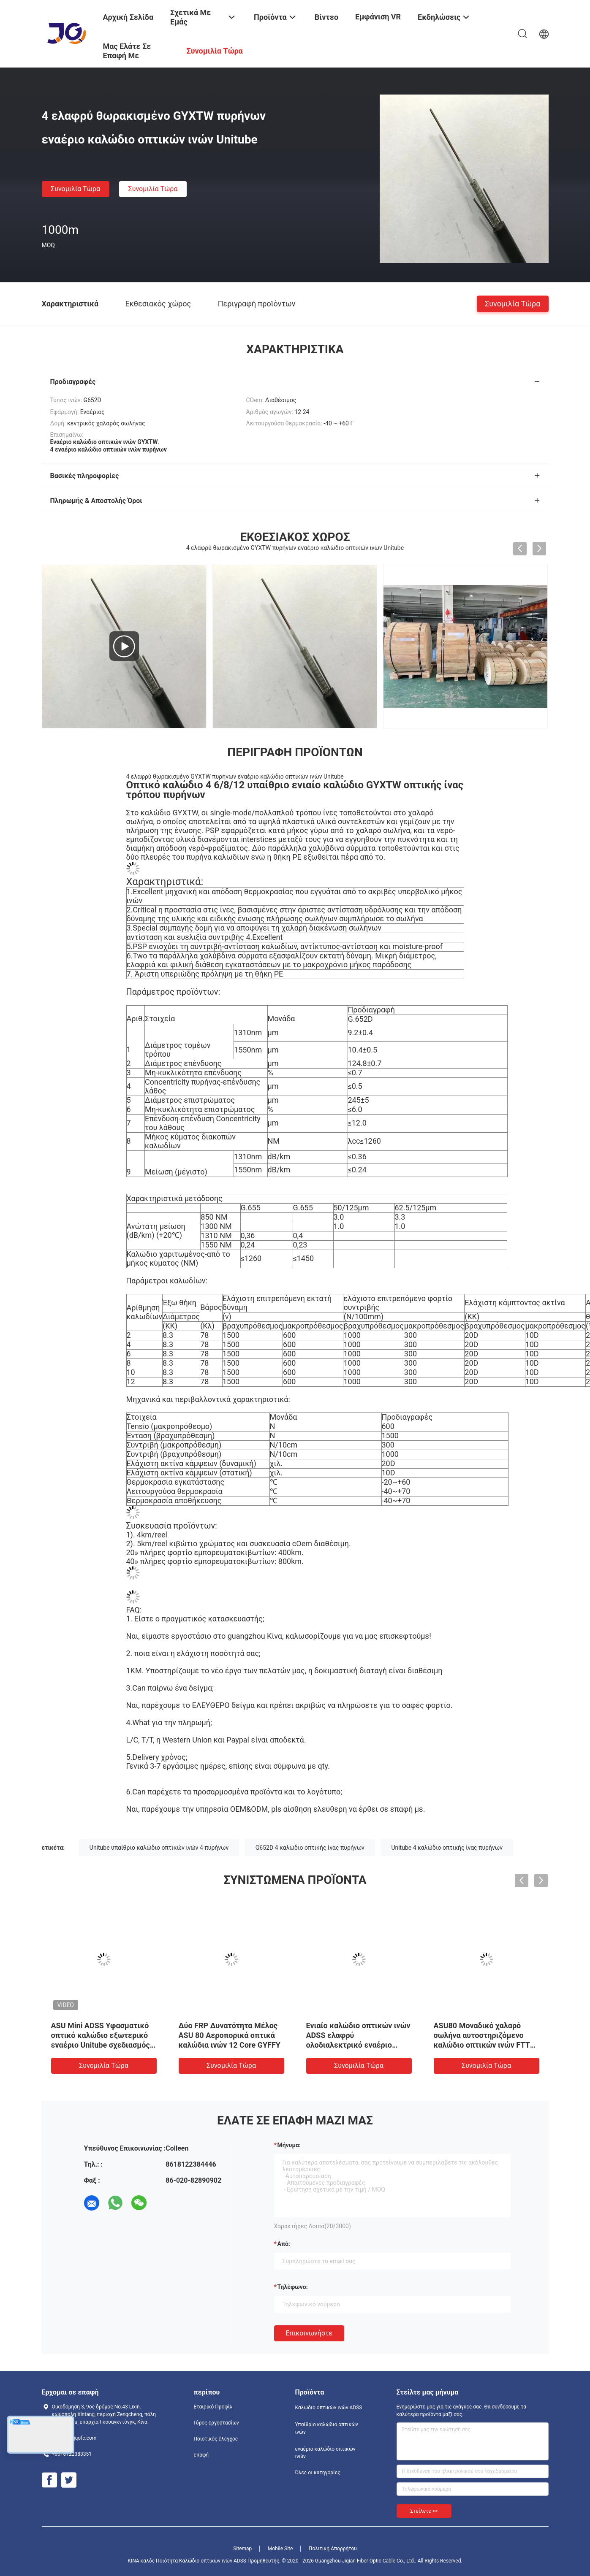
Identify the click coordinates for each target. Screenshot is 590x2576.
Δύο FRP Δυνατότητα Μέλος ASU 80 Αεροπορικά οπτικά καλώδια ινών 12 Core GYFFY (229, 2035)
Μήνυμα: (289, 2145)
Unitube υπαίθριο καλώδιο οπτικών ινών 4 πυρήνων (159, 1847)
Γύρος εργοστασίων (216, 2423)
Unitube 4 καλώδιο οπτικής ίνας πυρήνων (447, 1847)
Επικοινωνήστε (309, 2333)
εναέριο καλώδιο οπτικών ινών (325, 2453)
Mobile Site (280, 2549)
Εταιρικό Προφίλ (213, 2407)
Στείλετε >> (424, 2511)
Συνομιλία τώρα (75, 189)
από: (283, 2243)
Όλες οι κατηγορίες (317, 2473)
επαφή (201, 2455)
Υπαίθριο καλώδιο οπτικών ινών (326, 2428)
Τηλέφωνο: (292, 2287)
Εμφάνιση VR (378, 16)
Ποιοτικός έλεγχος (216, 2439)
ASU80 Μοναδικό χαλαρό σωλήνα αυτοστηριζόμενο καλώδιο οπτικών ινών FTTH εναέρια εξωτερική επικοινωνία (485, 2045)
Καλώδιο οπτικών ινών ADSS (328, 2408)
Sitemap (242, 2549)
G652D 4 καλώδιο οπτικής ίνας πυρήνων (310, 1847)
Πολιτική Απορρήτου (333, 2549)
